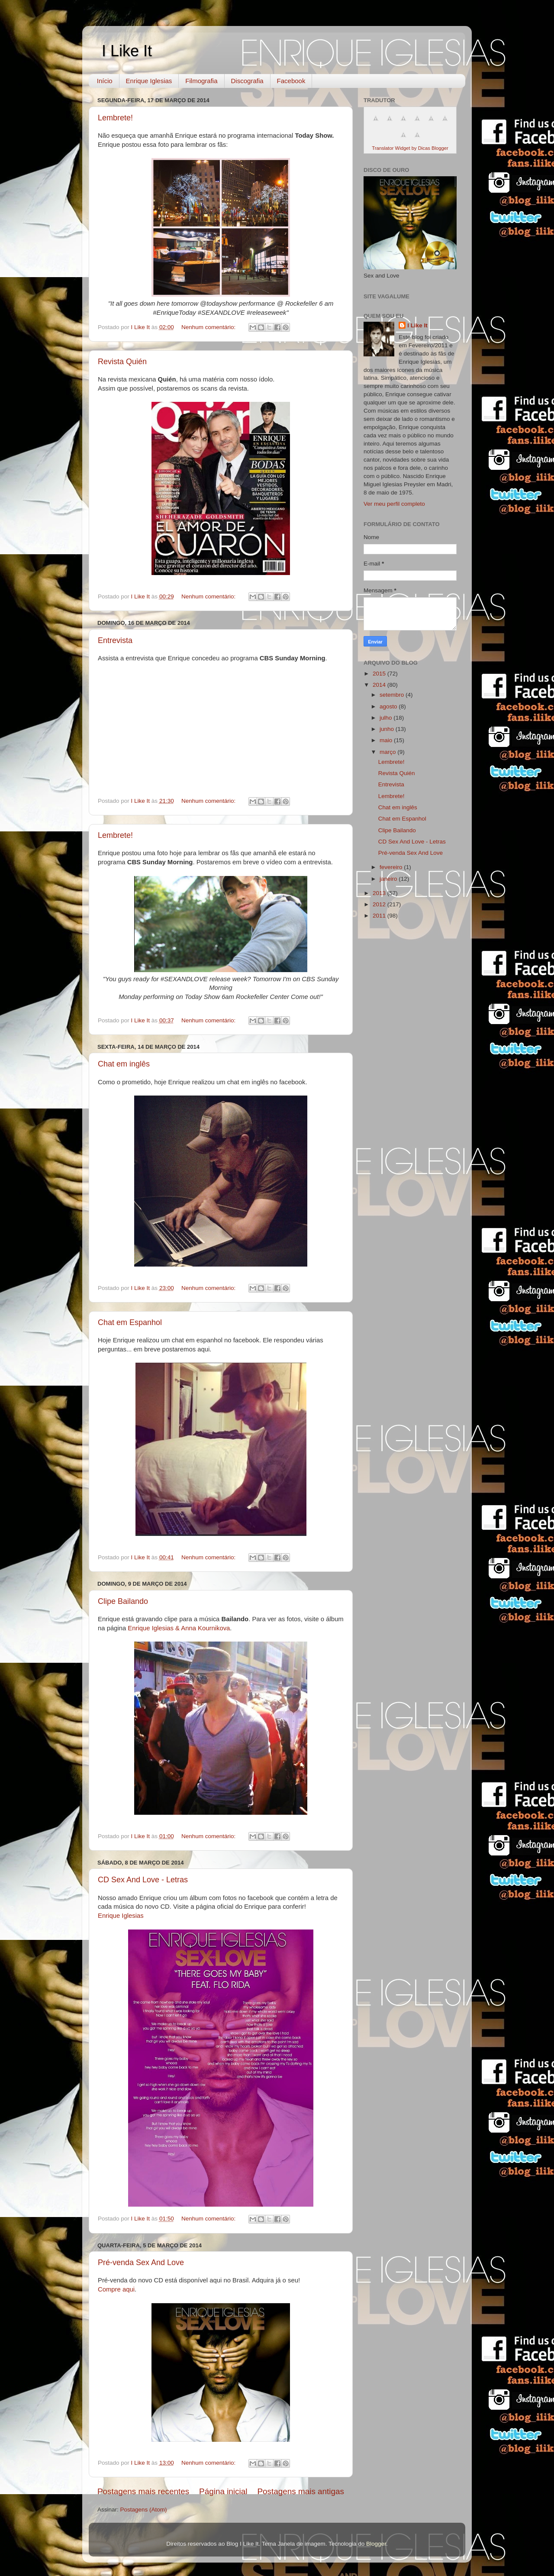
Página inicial (223, 2491)
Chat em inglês (124, 1064)
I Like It (127, 51)
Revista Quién (122, 361)
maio (387, 740)
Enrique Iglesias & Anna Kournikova (179, 1628)
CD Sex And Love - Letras (143, 1879)
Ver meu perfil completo (394, 504)
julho (386, 717)
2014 (380, 685)
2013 (380, 893)
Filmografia (201, 80)
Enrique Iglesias (149, 80)
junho (388, 729)
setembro (393, 695)
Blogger (376, 2543)
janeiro (389, 879)
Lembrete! (115, 117)
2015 (380, 673)
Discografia (247, 80)
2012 (380, 904)
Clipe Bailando (123, 1601)
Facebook (291, 80)
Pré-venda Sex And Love (141, 2262)
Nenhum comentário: (209, 327)
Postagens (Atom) (143, 2509)
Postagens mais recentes (143, 2491)
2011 (380, 915)
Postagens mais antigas (300, 2491)
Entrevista (115, 640)
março (388, 752)
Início (105, 80)
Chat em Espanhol (130, 1322)
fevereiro (392, 867)
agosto (389, 706)
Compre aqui (116, 2289)
